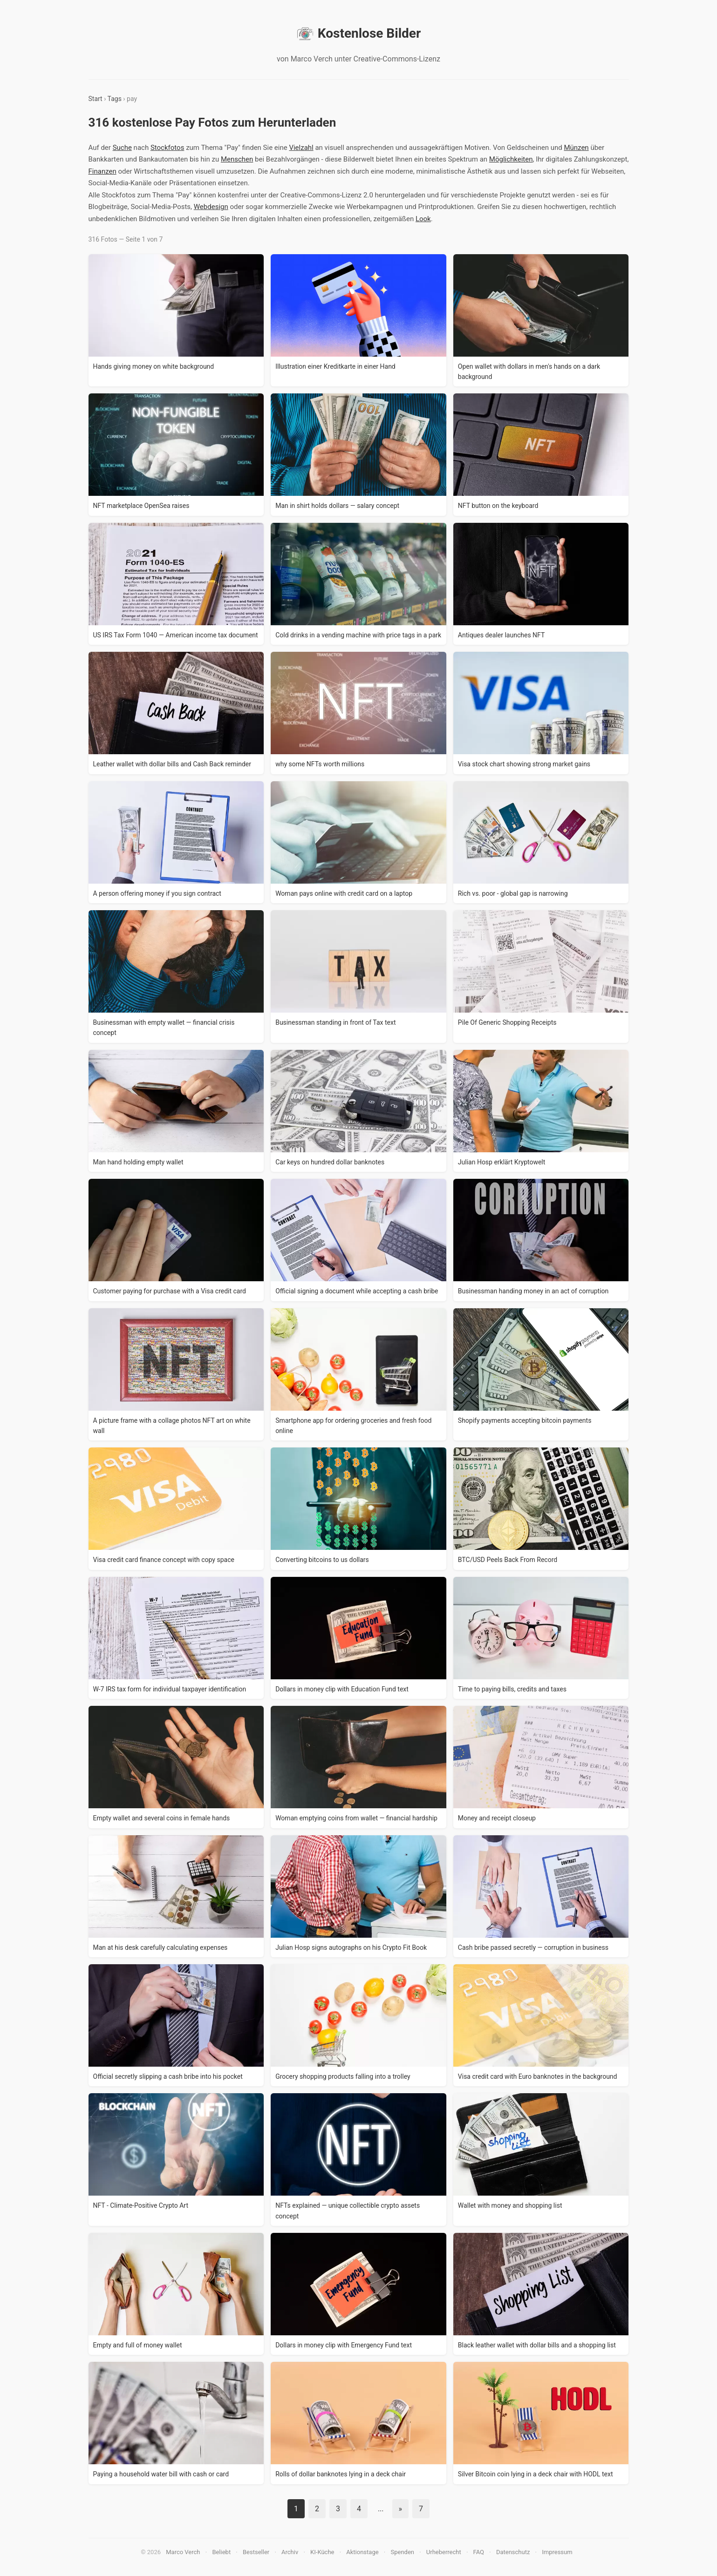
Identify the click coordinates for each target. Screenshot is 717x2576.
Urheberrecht (443, 2552)
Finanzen (102, 171)
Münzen (576, 147)
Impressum (557, 2552)
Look (423, 219)
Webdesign (211, 207)
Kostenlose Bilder (358, 33)
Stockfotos (167, 147)
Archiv (289, 2552)
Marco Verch (183, 2552)
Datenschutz (513, 2552)
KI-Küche (322, 2552)
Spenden (402, 2552)
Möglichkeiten (511, 159)
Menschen (237, 159)
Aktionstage (362, 2552)
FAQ (478, 2552)
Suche (122, 147)
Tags (115, 98)
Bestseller (256, 2552)
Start (95, 98)
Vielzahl (301, 147)
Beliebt (221, 2552)
